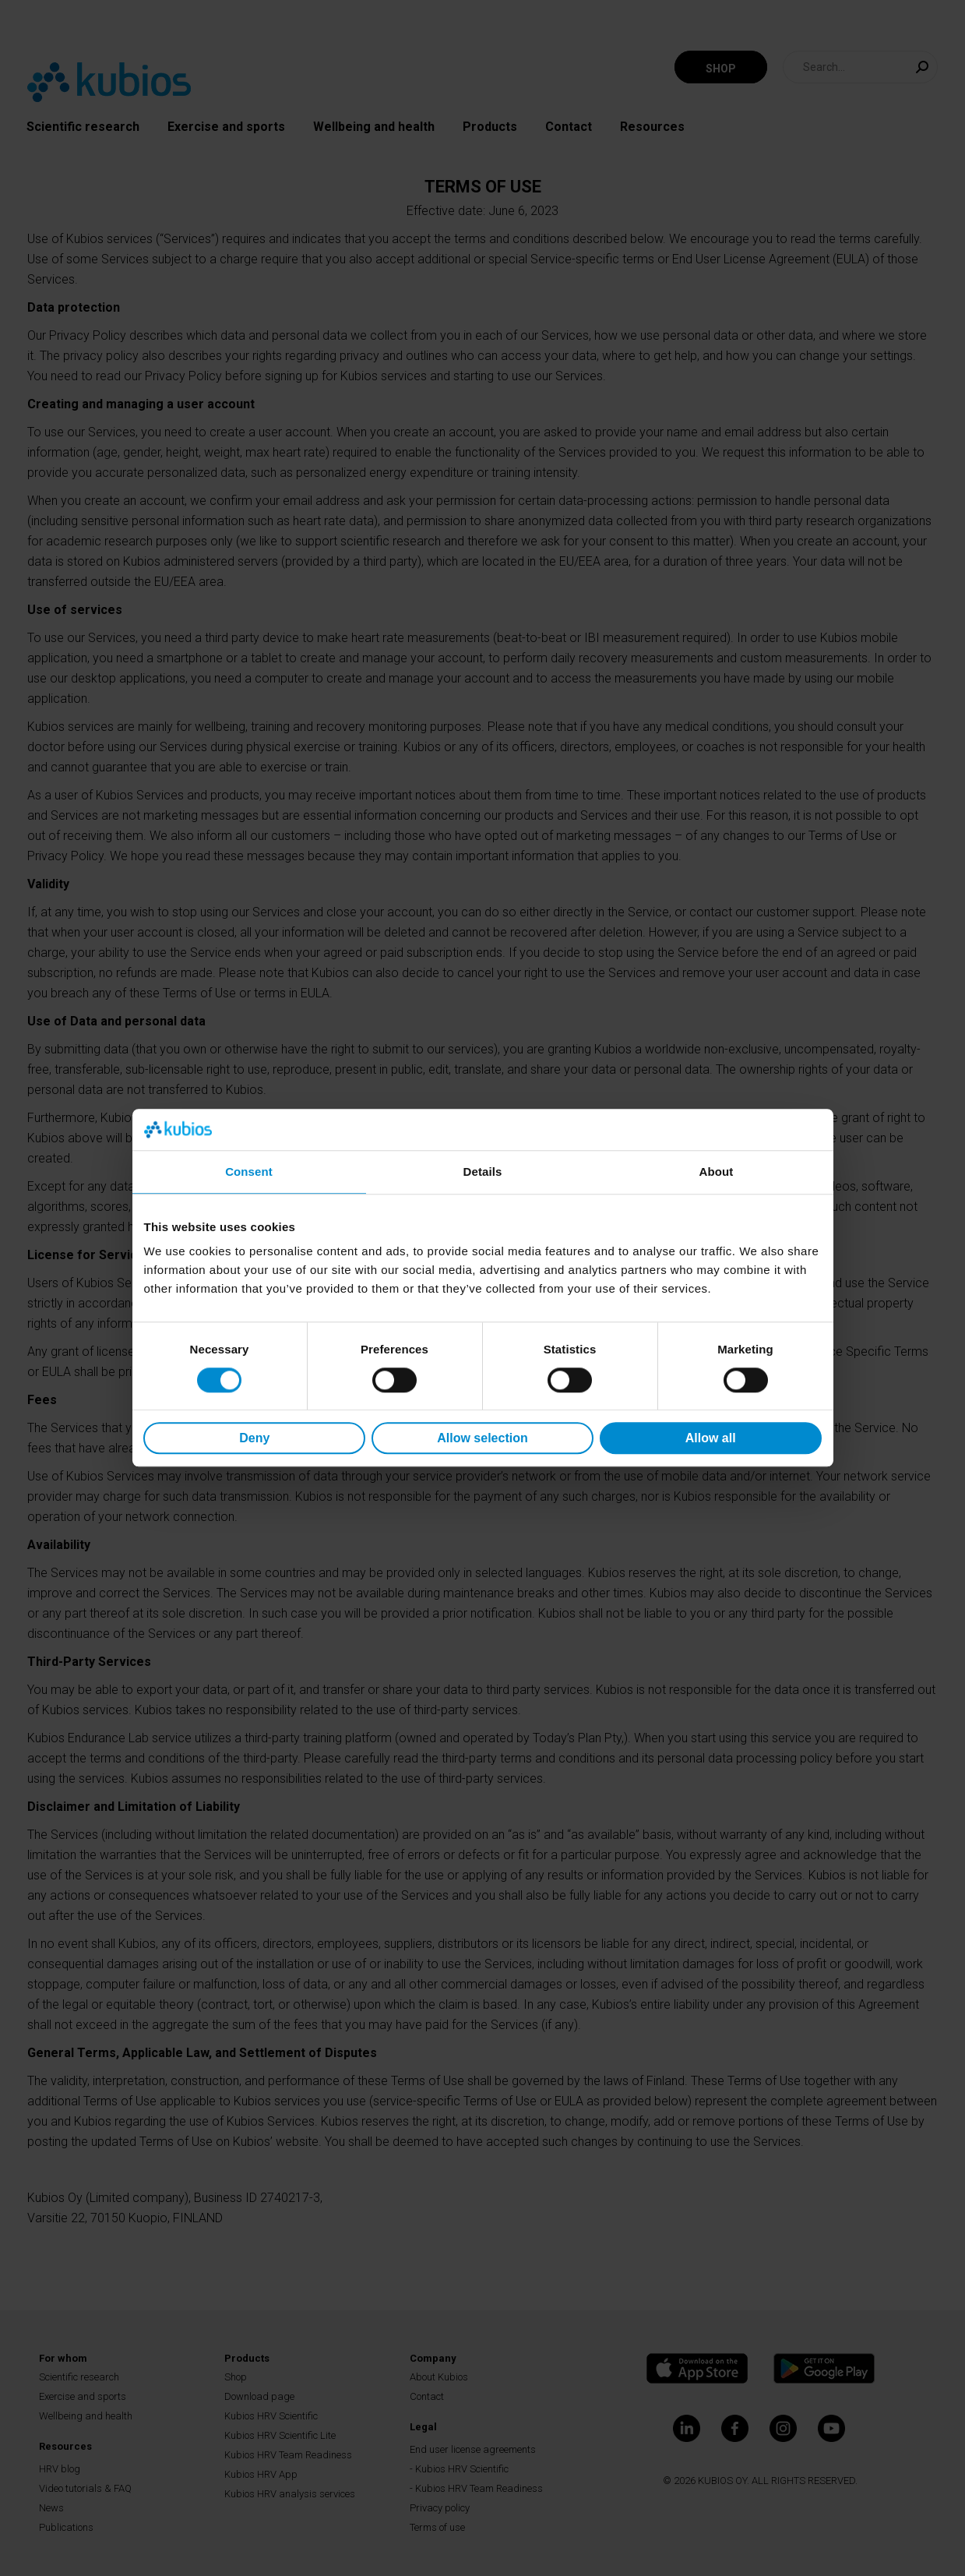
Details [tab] (482, 1171)
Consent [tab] (249, 1171)
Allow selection (482, 1438)
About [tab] (716, 1171)
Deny (254, 1438)
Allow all (710, 1438)
